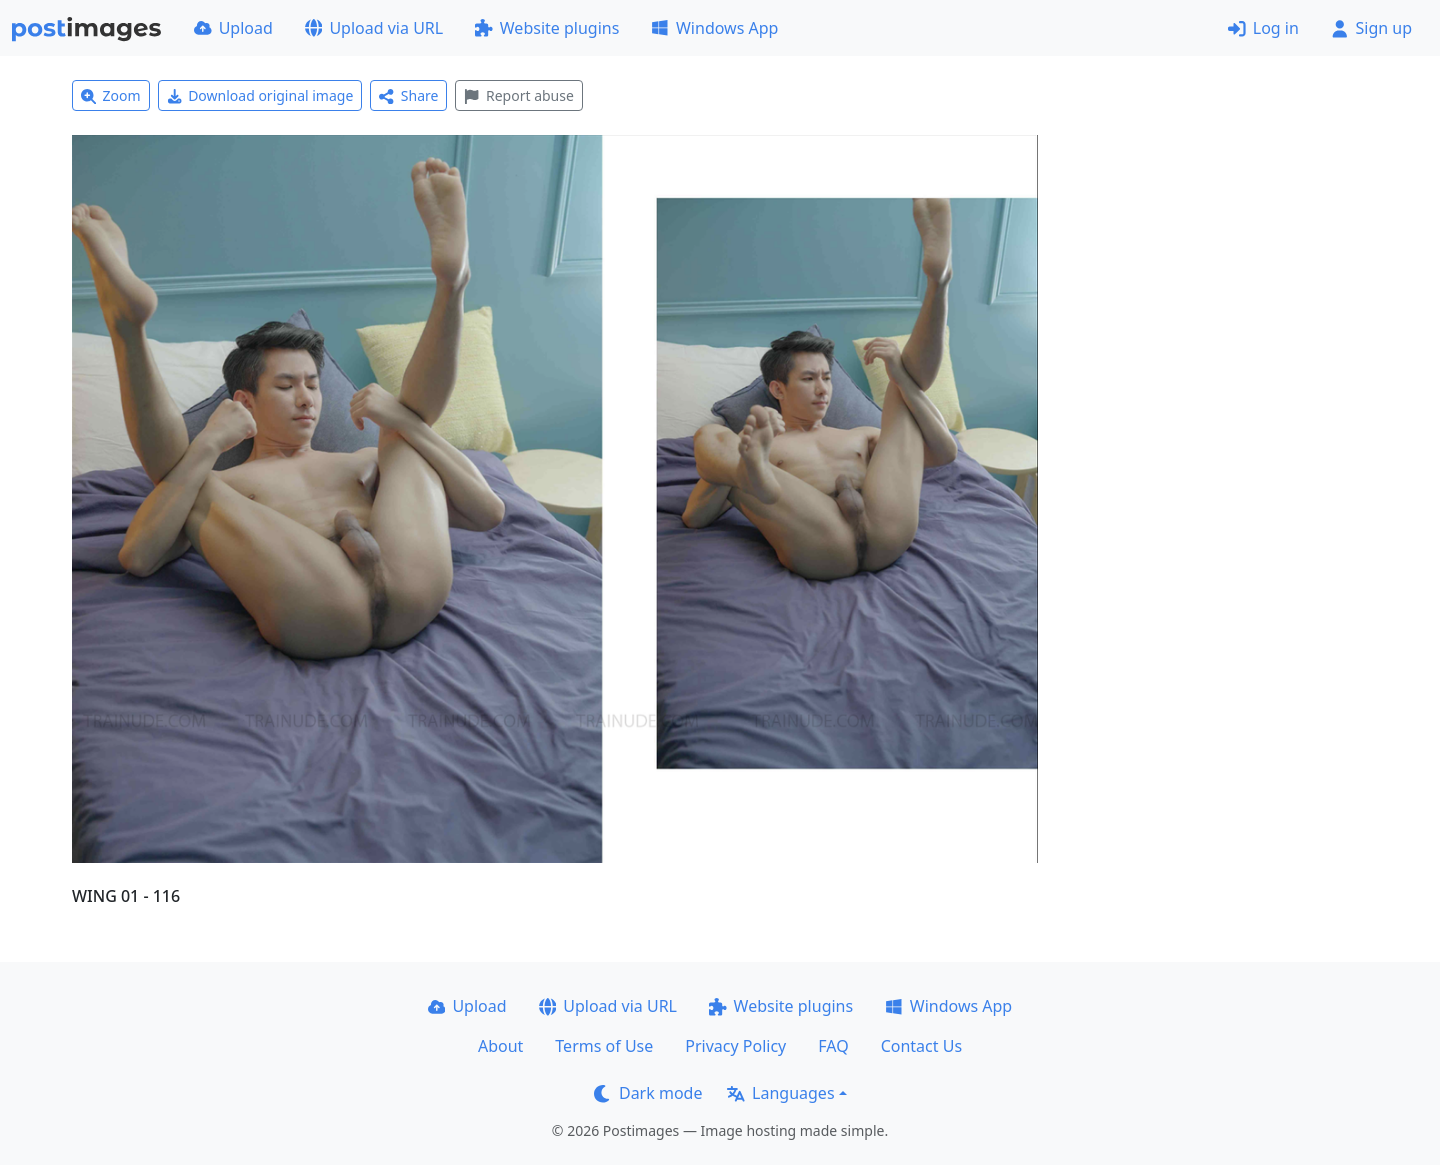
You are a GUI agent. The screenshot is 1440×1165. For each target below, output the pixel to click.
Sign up (1371, 28)
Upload (233, 28)
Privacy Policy (735, 1046)
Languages (780, 1093)
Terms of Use (604, 1046)
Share (408, 95)
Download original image (260, 95)
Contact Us (921, 1046)
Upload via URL (374, 28)
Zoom (111, 95)
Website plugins (547, 28)
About (500, 1046)
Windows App (714, 28)
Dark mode (648, 1093)
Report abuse (518, 95)
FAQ (833, 1046)
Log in (1263, 28)
